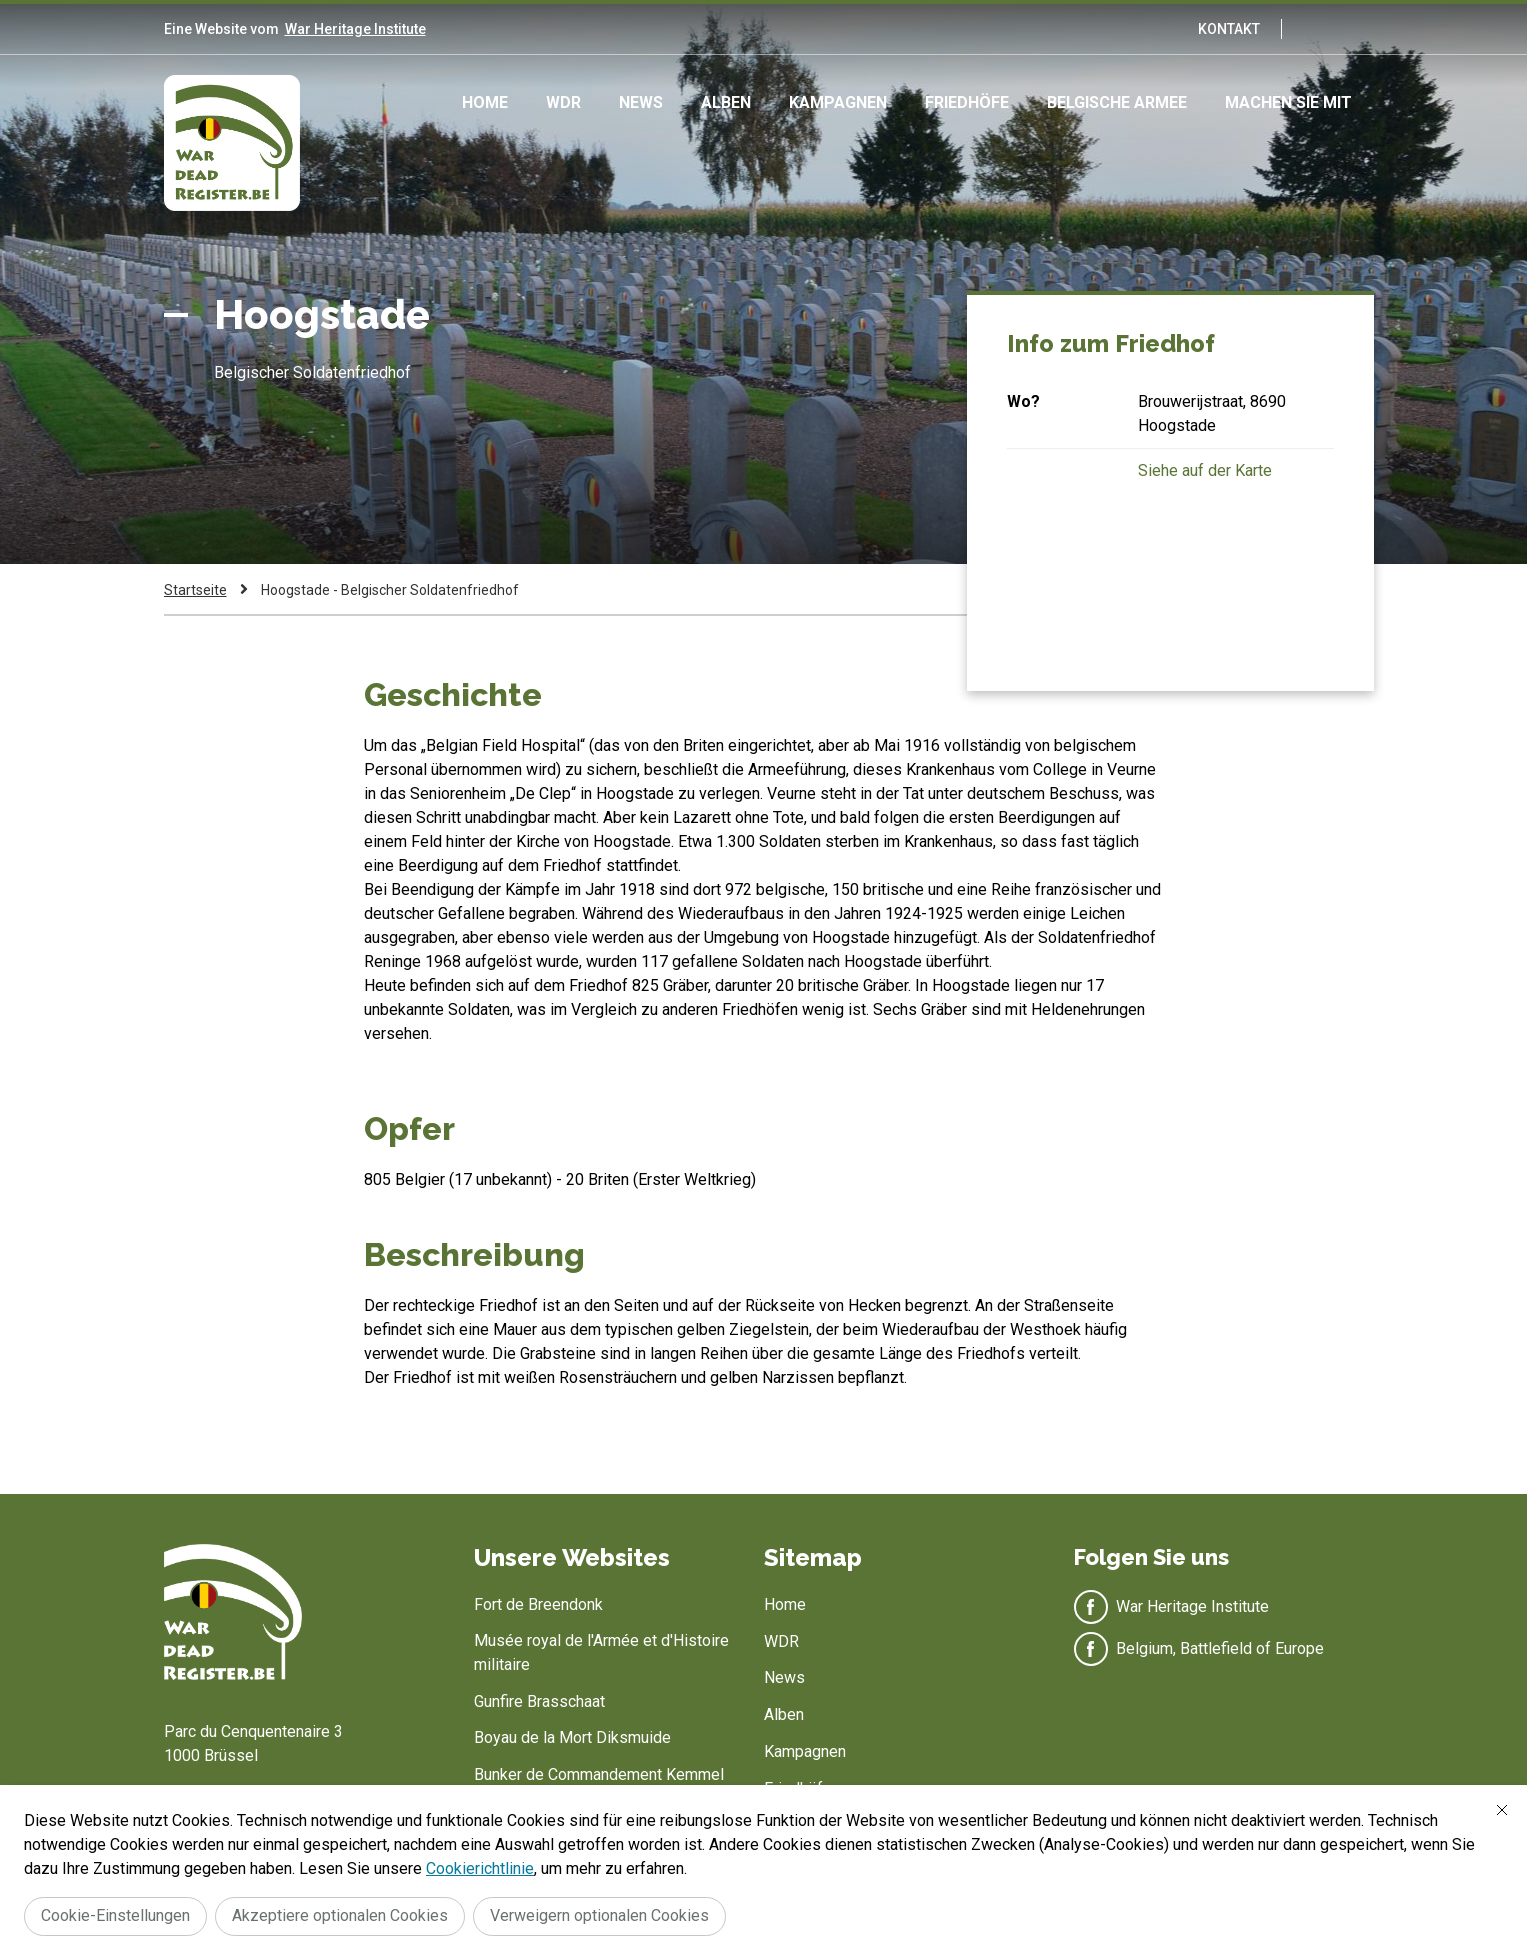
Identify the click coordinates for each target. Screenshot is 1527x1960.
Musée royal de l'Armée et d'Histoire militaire (601, 1652)
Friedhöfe (967, 102)
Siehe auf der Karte (1205, 470)
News (641, 102)
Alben (726, 102)
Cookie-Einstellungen (115, 1915)
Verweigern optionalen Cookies (599, 1915)
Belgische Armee (1117, 102)
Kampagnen (838, 102)
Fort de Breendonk (538, 1604)
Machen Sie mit (1288, 102)
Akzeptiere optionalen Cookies (340, 1915)
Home (485, 102)
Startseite (195, 590)
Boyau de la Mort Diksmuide (572, 1737)
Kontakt (1229, 29)
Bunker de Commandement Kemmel (599, 1774)
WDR (563, 102)
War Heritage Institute (355, 29)
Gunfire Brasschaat (539, 1701)
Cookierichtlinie (480, 1868)
